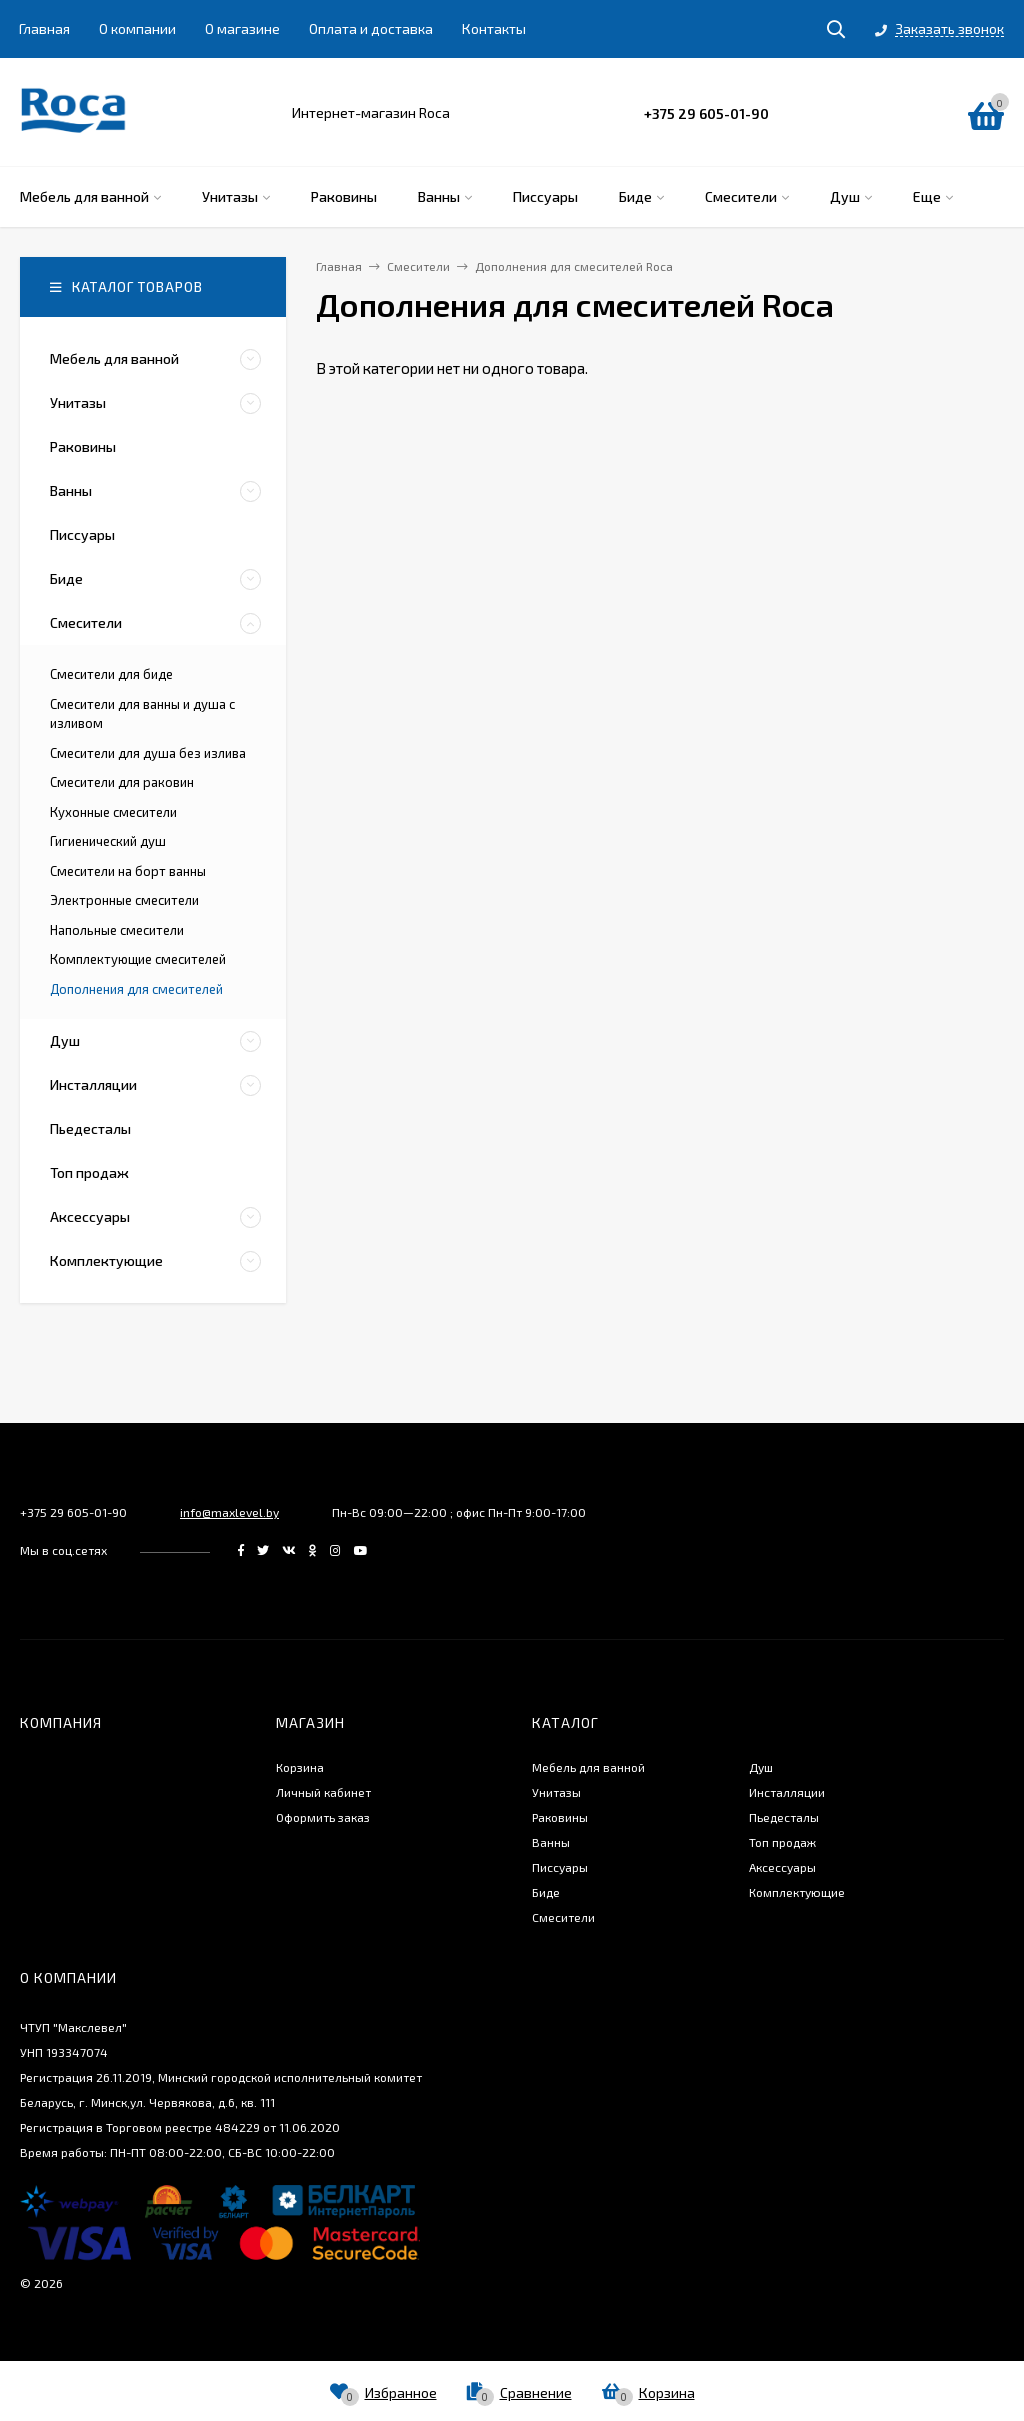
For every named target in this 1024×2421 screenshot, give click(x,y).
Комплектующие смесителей (138, 959)
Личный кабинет (323, 1792)
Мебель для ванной (588, 1767)
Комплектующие (797, 1892)
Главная (44, 28)
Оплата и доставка (371, 28)
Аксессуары (782, 1867)
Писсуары (560, 1867)
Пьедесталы (784, 1817)
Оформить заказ (323, 1817)
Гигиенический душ (108, 841)
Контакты (494, 28)
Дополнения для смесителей (136, 989)
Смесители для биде (111, 674)
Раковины (560, 1817)
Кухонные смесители (113, 812)
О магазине (242, 28)
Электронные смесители (124, 900)
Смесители (563, 1917)
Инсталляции (787, 1792)
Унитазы (556, 1792)
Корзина (300, 1767)
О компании (137, 28)
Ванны (551, 1842)
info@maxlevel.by (229, 1512)
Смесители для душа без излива (148, 753)
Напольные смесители (117, 930)
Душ (761, 1767)
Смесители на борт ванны (128, 871)
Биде (546, 1892)
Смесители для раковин (122, 782)
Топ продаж (782, 1842)
